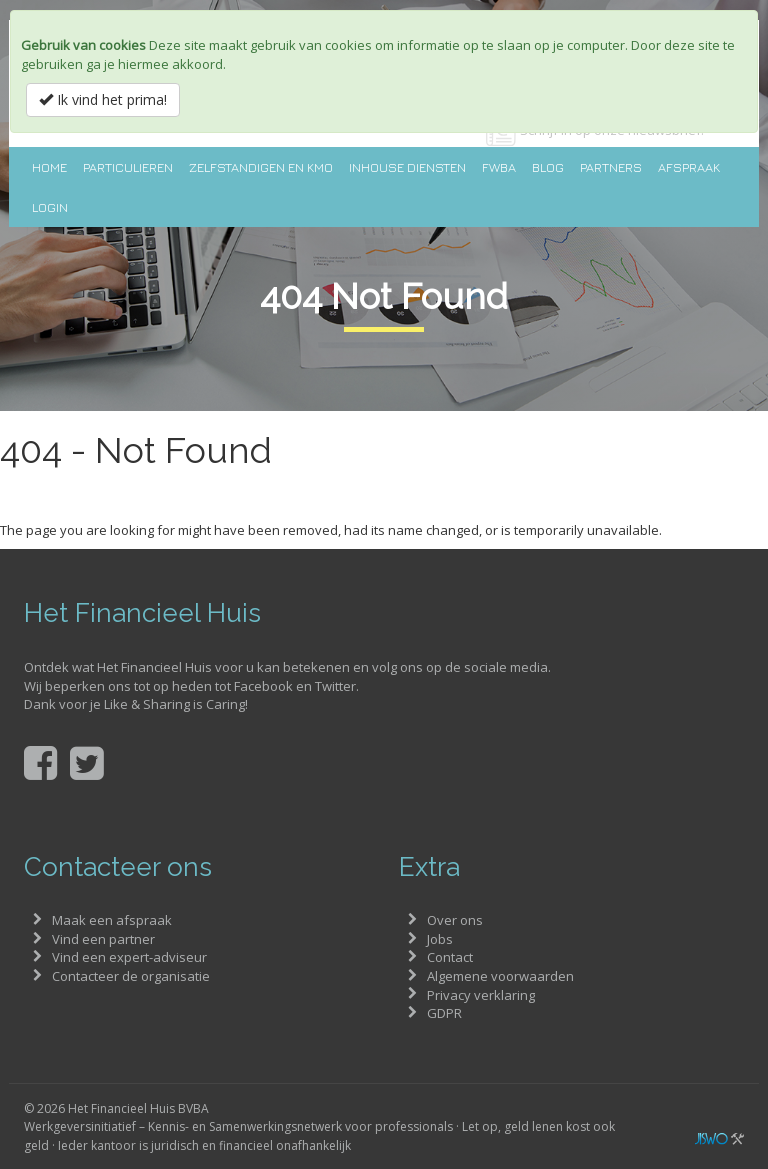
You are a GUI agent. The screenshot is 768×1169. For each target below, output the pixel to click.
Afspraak (689, 167)
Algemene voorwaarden (500, 976)
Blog (548, 167)
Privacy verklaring (481, 995)
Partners (611, 167)
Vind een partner (103, 939)
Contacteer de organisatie (131, 976)
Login (50, 207)
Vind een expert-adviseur (129, 957)
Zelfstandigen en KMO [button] (261, 167)
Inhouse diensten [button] (407, 167)
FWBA (499, 167)
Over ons (455, 920)
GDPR (444, 1013)
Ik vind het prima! (103, 99)
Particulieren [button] (128, 167)
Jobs (440, 939)
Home (49, 167)
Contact (450, 957)
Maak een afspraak (112, 920)
